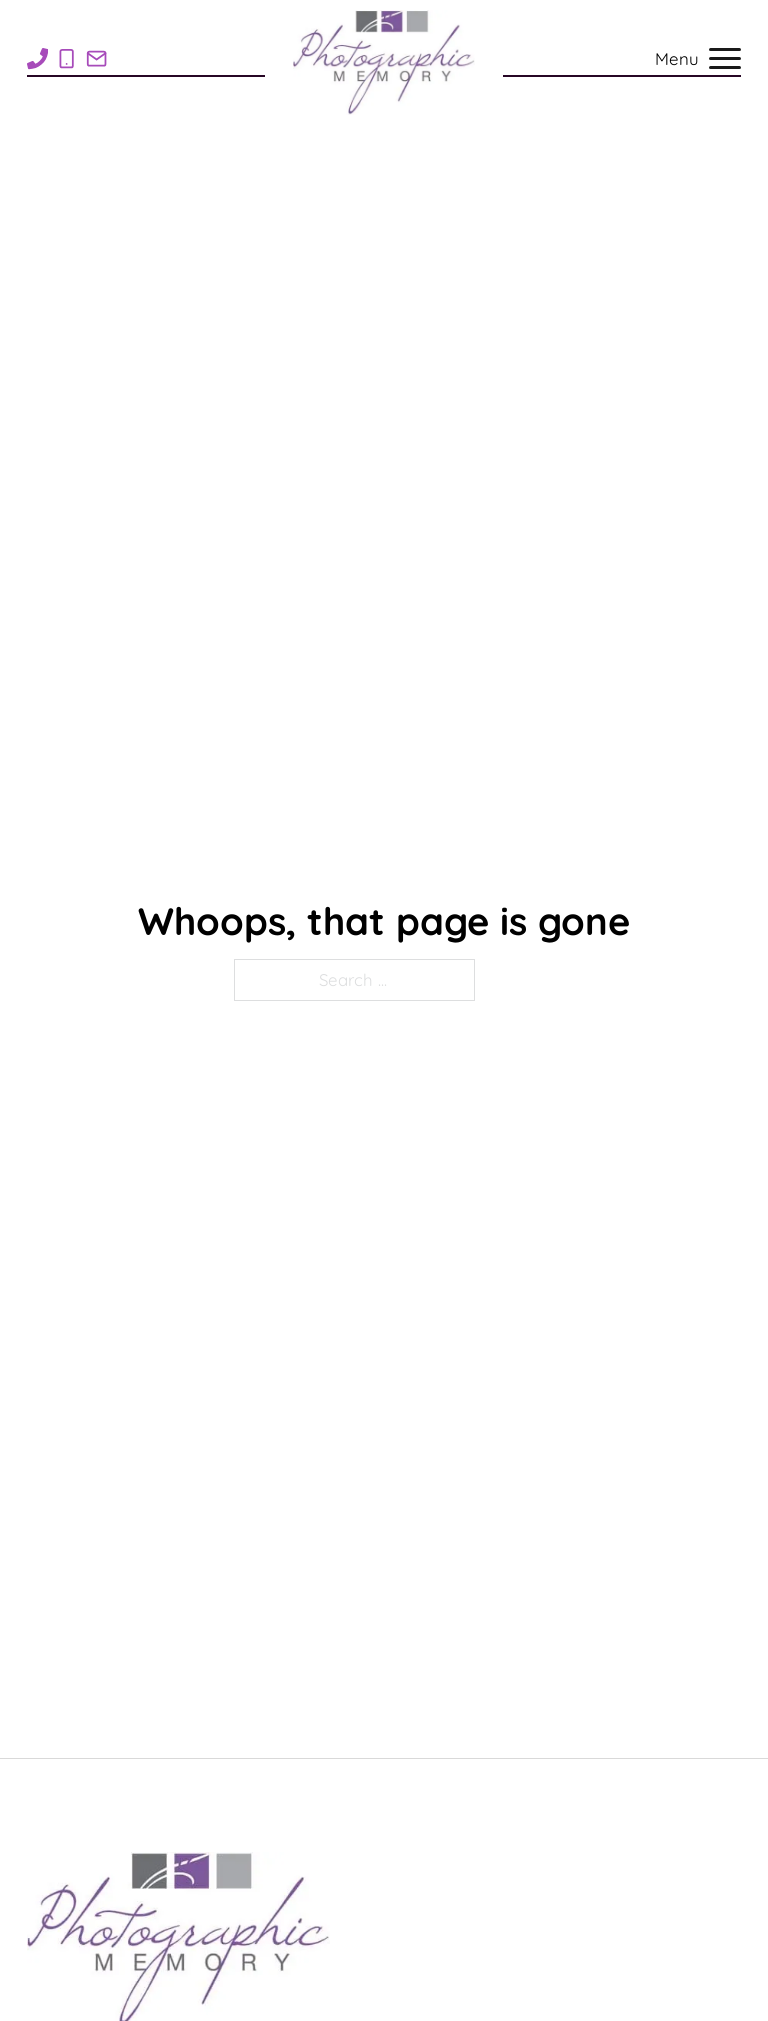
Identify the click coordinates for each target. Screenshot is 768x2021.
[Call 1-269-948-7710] (37, 58)
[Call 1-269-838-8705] (66, 58)
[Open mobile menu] (725, 61)
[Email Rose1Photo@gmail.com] (96, 58)
